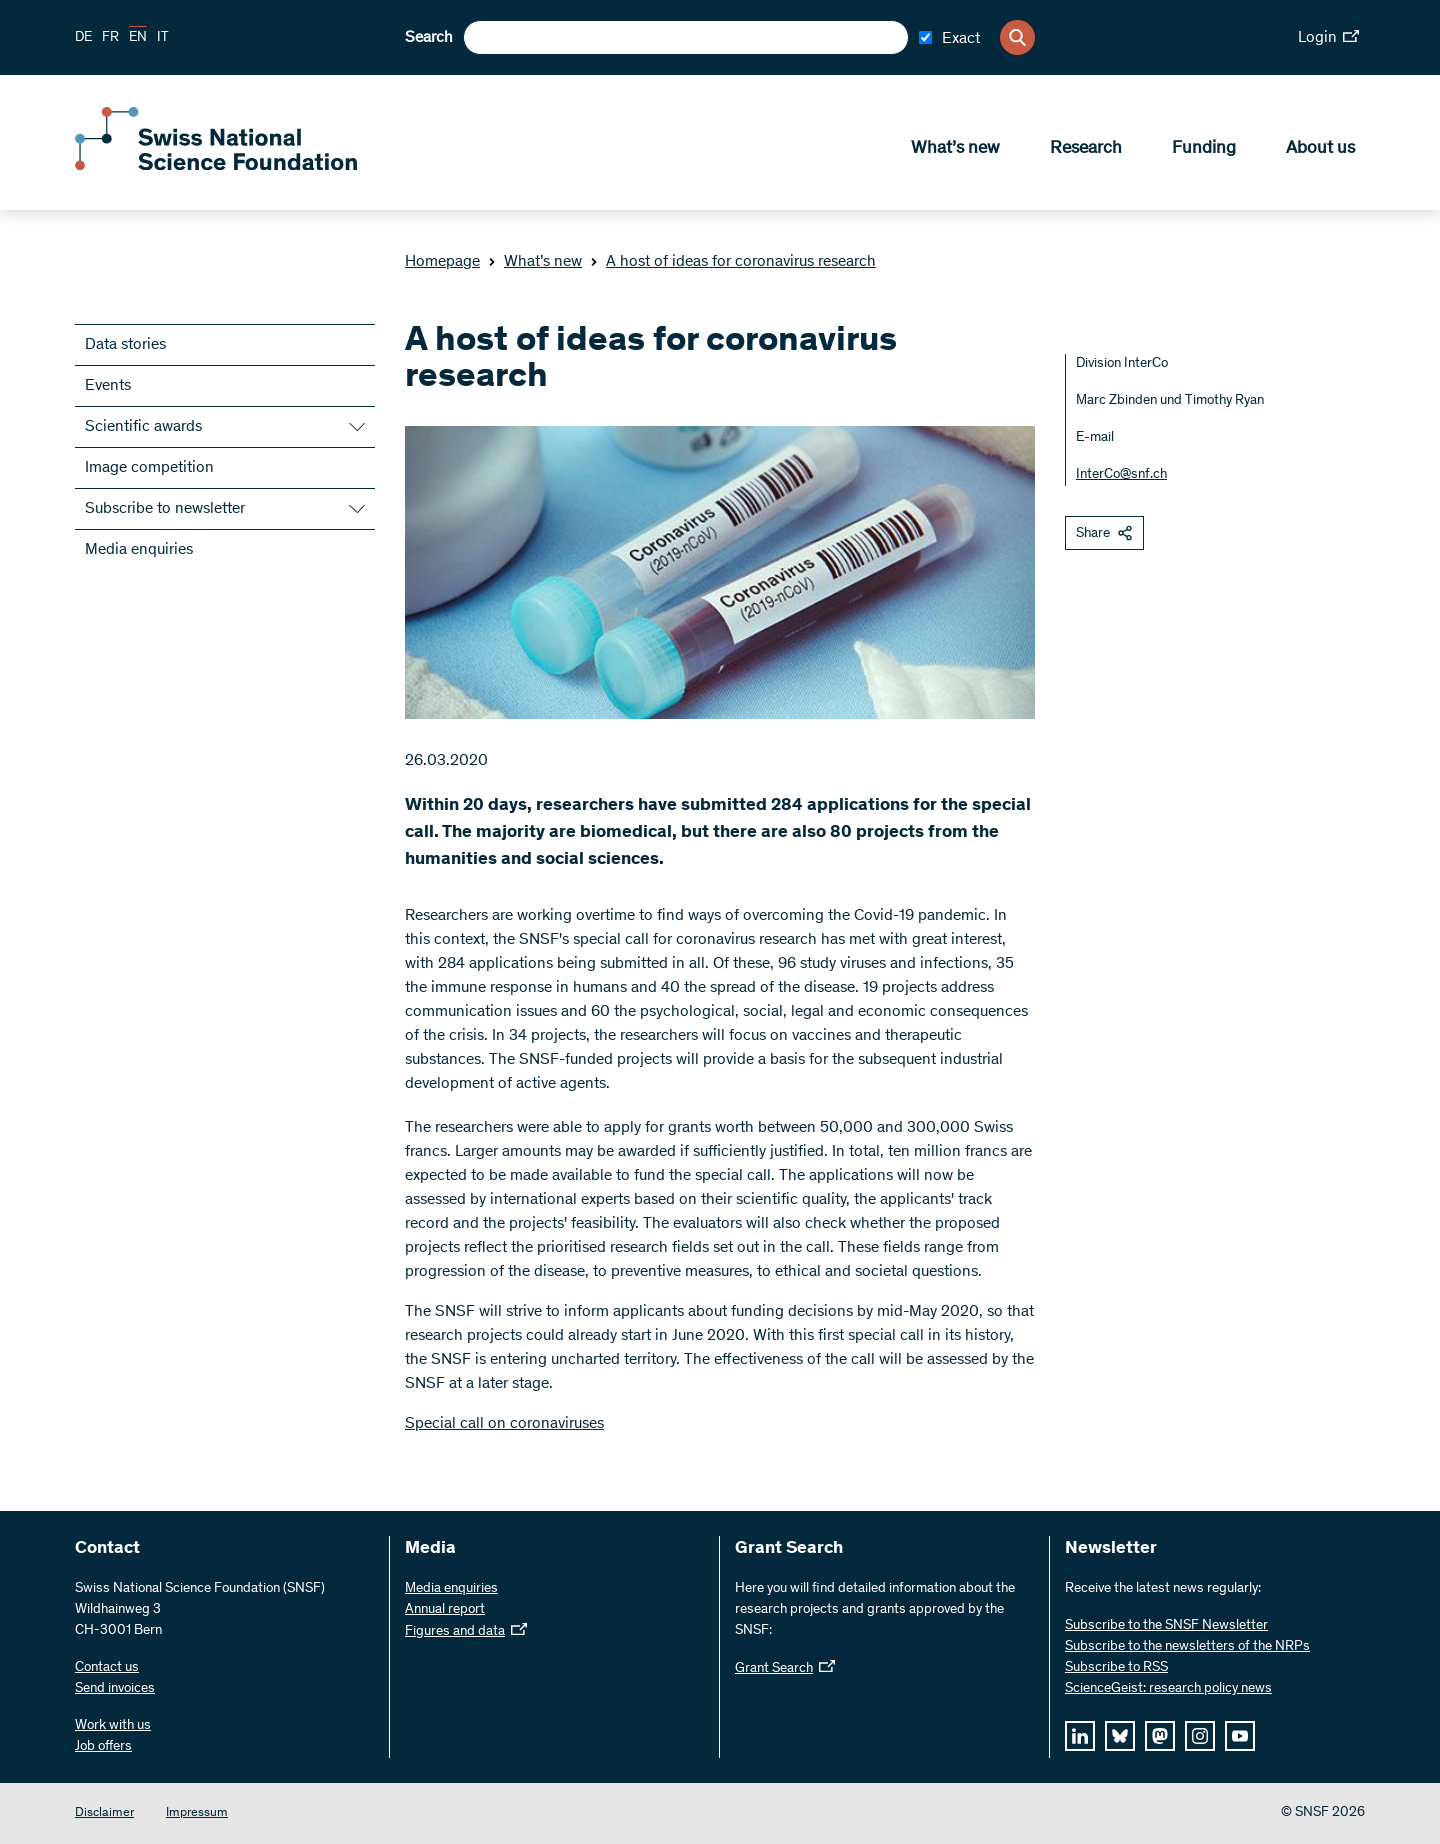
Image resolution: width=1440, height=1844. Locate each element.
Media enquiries (139, 550)
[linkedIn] (1080, 1736)
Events (108, 386)
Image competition (149, 468)
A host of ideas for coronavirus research (733, 262)
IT (163, 38)
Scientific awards (143, 427)
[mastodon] (1160, 1736)
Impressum (197, 1813)
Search (429, 38)
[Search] (1017, 37)
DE (83, 38)
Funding (1204, 151)
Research (1086, 151)
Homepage (442, 262)
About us (1320, 151)
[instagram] (1200, 1736)
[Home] (220, 168)
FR (110, 38)
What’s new (955, 151)
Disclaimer (104, 1813)
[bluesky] (1120, 1736)
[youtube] (1240, 1736)
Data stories (125, 345)
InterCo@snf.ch (1121, 475)
